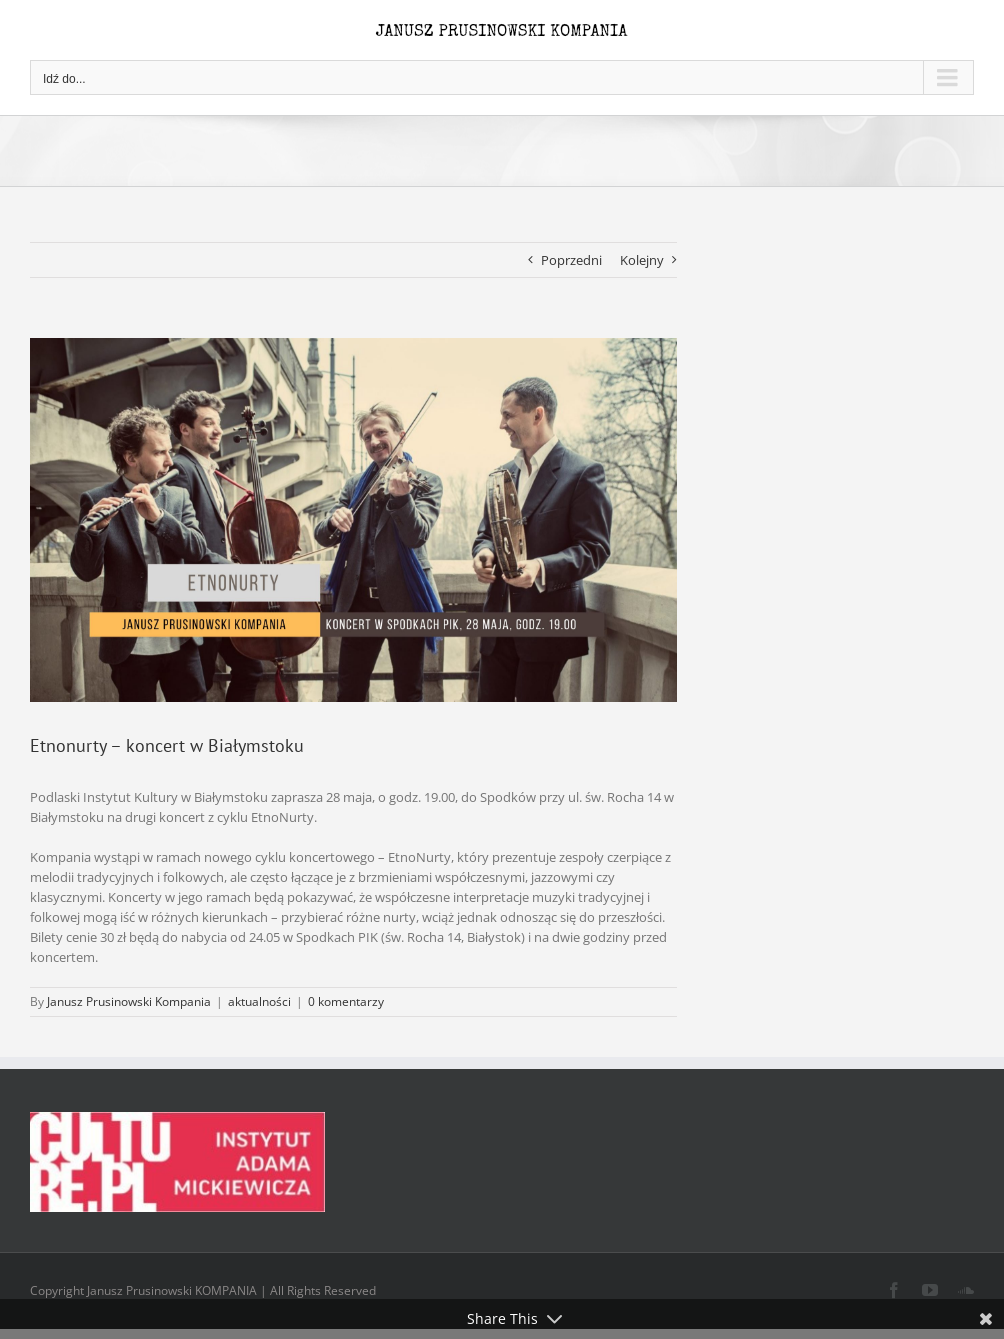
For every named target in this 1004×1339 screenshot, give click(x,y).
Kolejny (642, 260)
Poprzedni (571, 260)
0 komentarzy (346, 1001)
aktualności (259, 1001)
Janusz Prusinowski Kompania (129, 1001)
